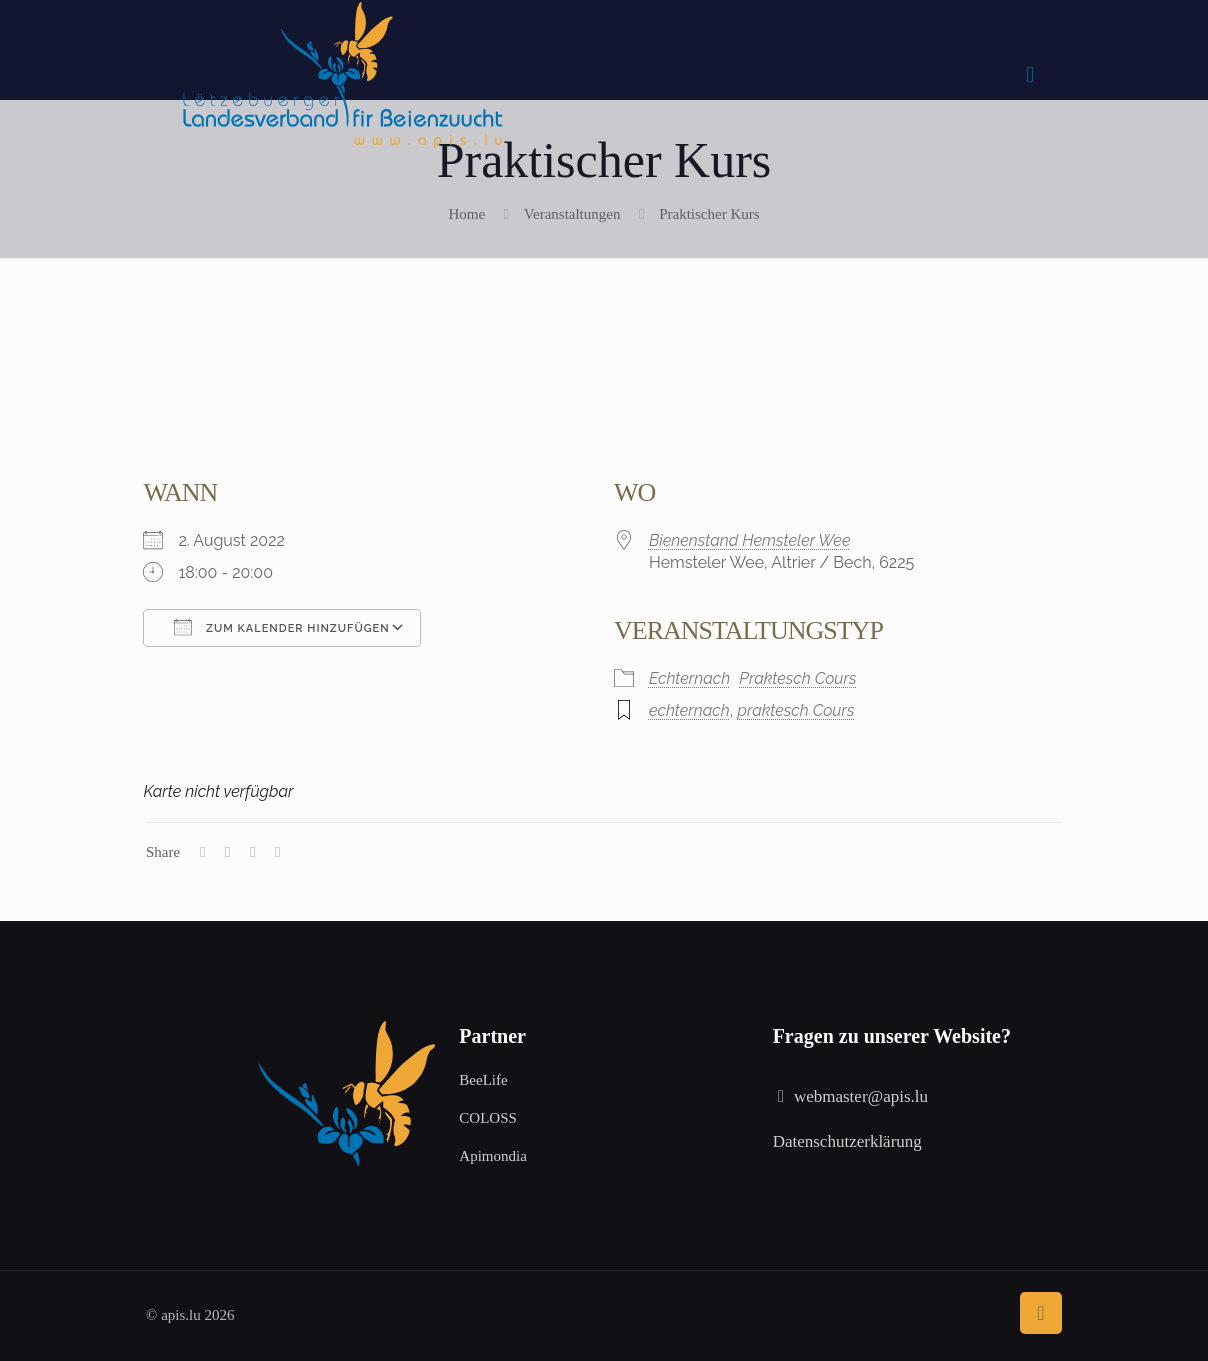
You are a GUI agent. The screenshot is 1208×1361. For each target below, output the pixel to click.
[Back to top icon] (1041, 1313)
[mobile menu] (1030, 75)
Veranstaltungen (572, 214)
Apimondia (493, 1156)
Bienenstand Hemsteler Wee (750, 540)
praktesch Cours (795, 710)
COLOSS (488, 1118)
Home (466, 214)
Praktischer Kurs (709, 214)
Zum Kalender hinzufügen (281, 627)
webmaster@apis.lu (861, 1096)
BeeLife (483, 1080)
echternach (689, 710)
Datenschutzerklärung (847, 1141)
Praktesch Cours (797, 678)
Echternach (689, 678)
